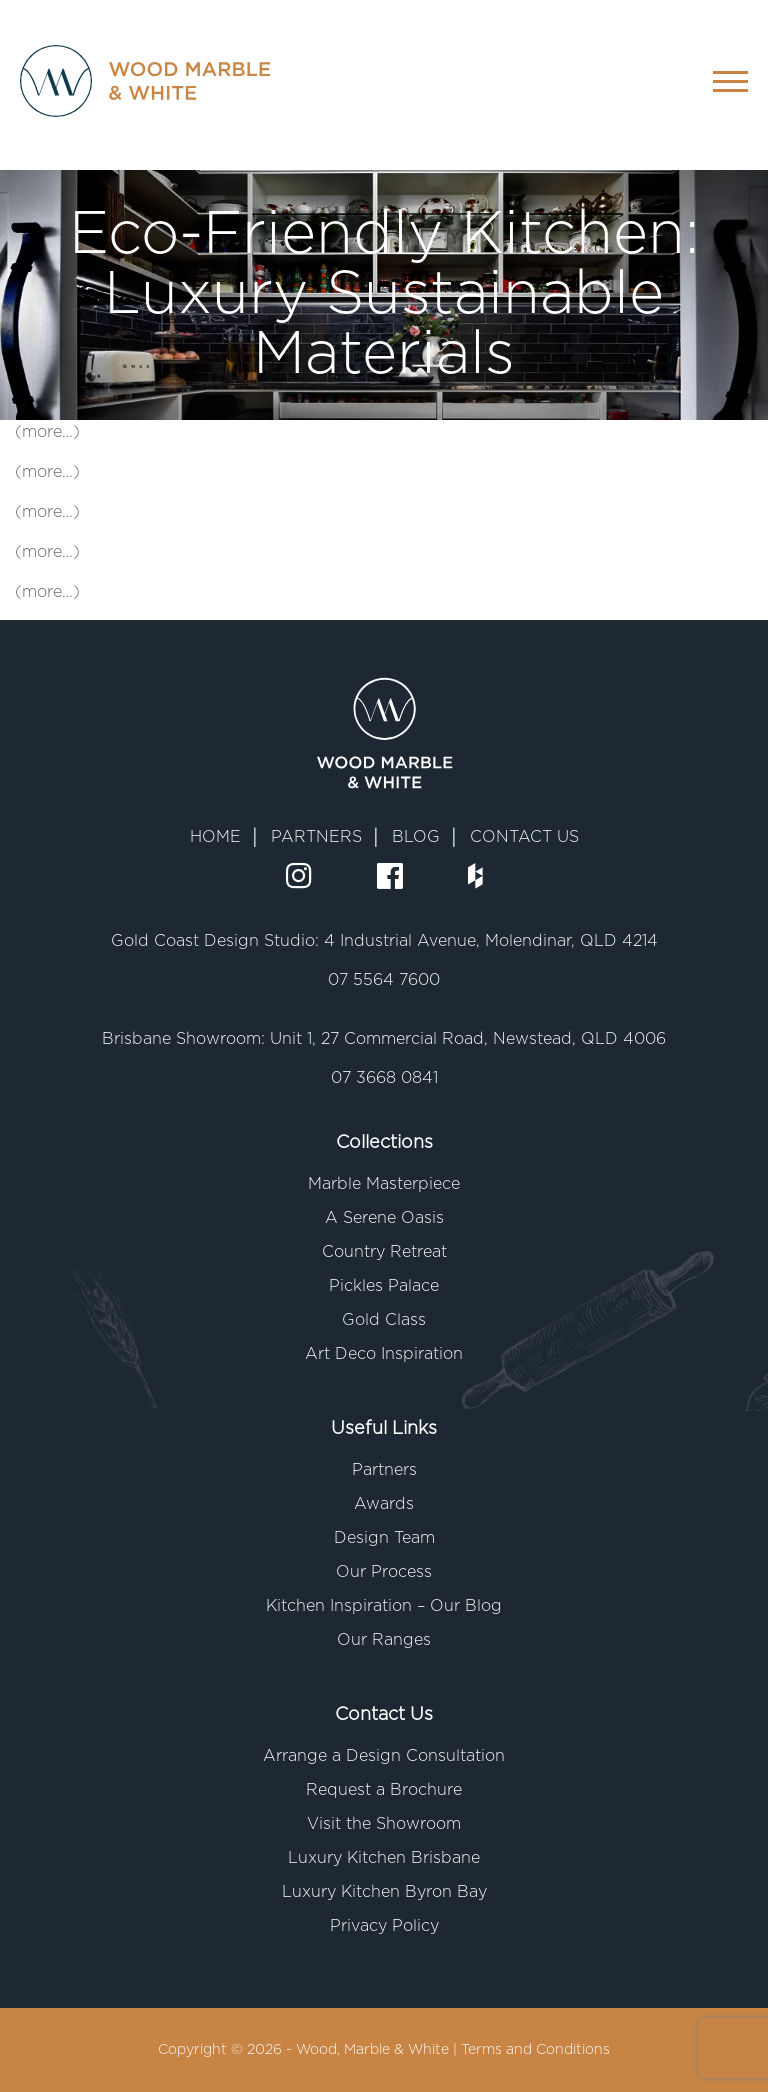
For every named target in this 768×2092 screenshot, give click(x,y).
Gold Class (384, 1320)
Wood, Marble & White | (378, 2050)
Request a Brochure (384, 1790)
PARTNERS (316, 837)
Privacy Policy (384, 1926)
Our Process (384, 1572)
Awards (384, 1504)
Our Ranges (384, 1640)
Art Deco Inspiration (384, 1354)
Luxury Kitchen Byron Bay (384, 1892)
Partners (384, 1470)
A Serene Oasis (384, 1218)
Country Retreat (384, 1252)
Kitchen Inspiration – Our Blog (384, 1606)
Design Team (384, 1538)
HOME (215, 837)
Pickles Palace (384, 1286)
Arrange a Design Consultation (384, 1756)
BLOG (416, 837)
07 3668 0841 (384, 1078)
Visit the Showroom (384, 1824)
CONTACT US (524, 837)
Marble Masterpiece (384, 1184)
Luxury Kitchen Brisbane (384, 1858)
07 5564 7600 (384, 980)
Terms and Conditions (535, 2050)
